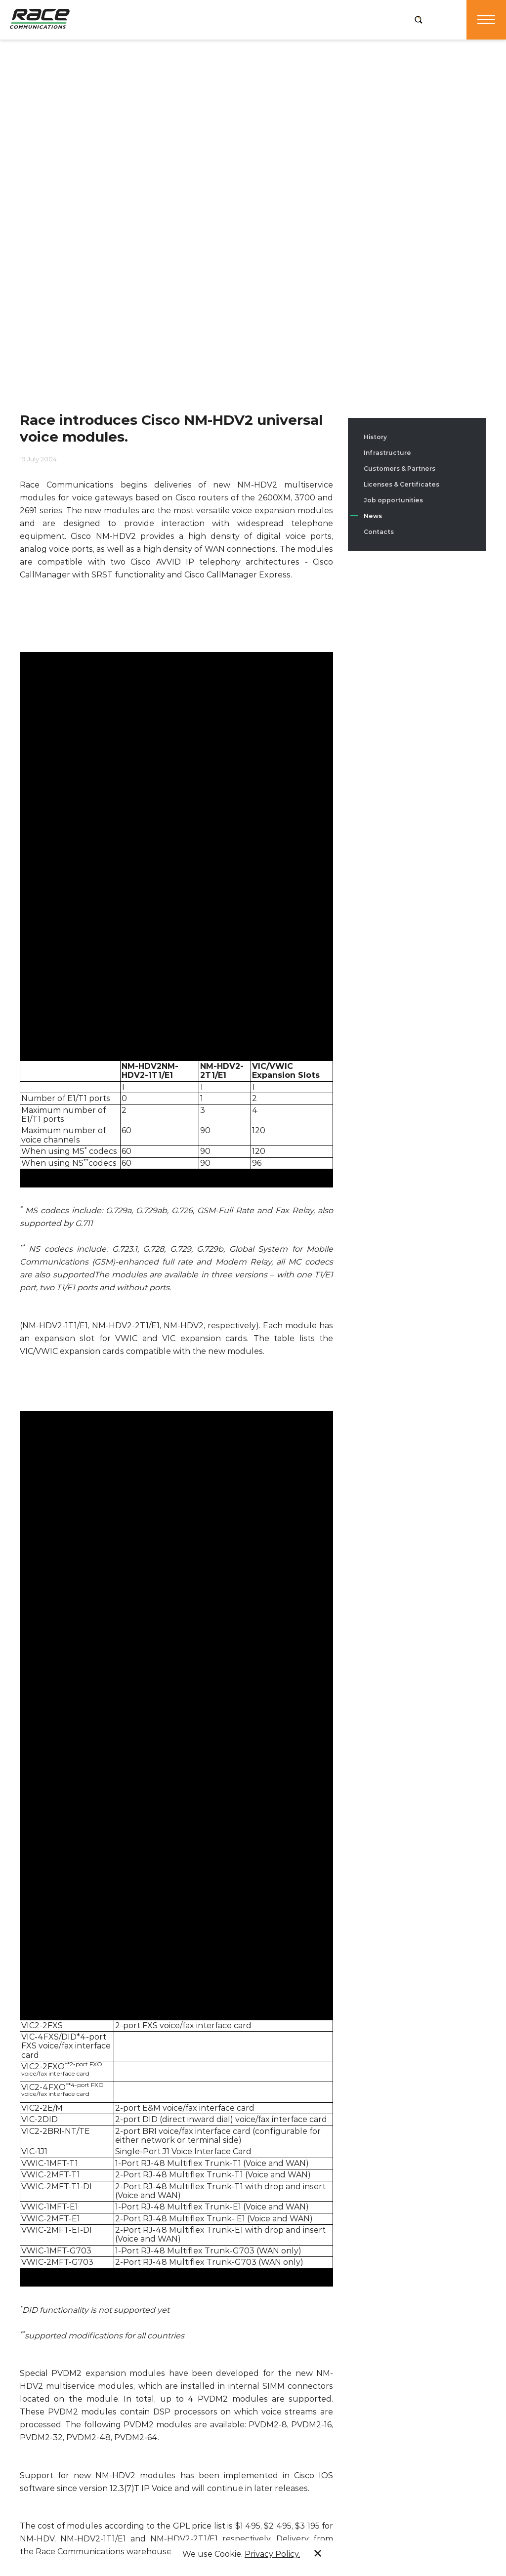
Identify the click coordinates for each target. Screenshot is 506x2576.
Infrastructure (387, 452)
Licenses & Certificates (401, 484)
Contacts (379, 531)
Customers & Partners (399, 468)
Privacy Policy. (272, 2554)
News (373, 516)
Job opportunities (393, 500)
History (375, 437)
